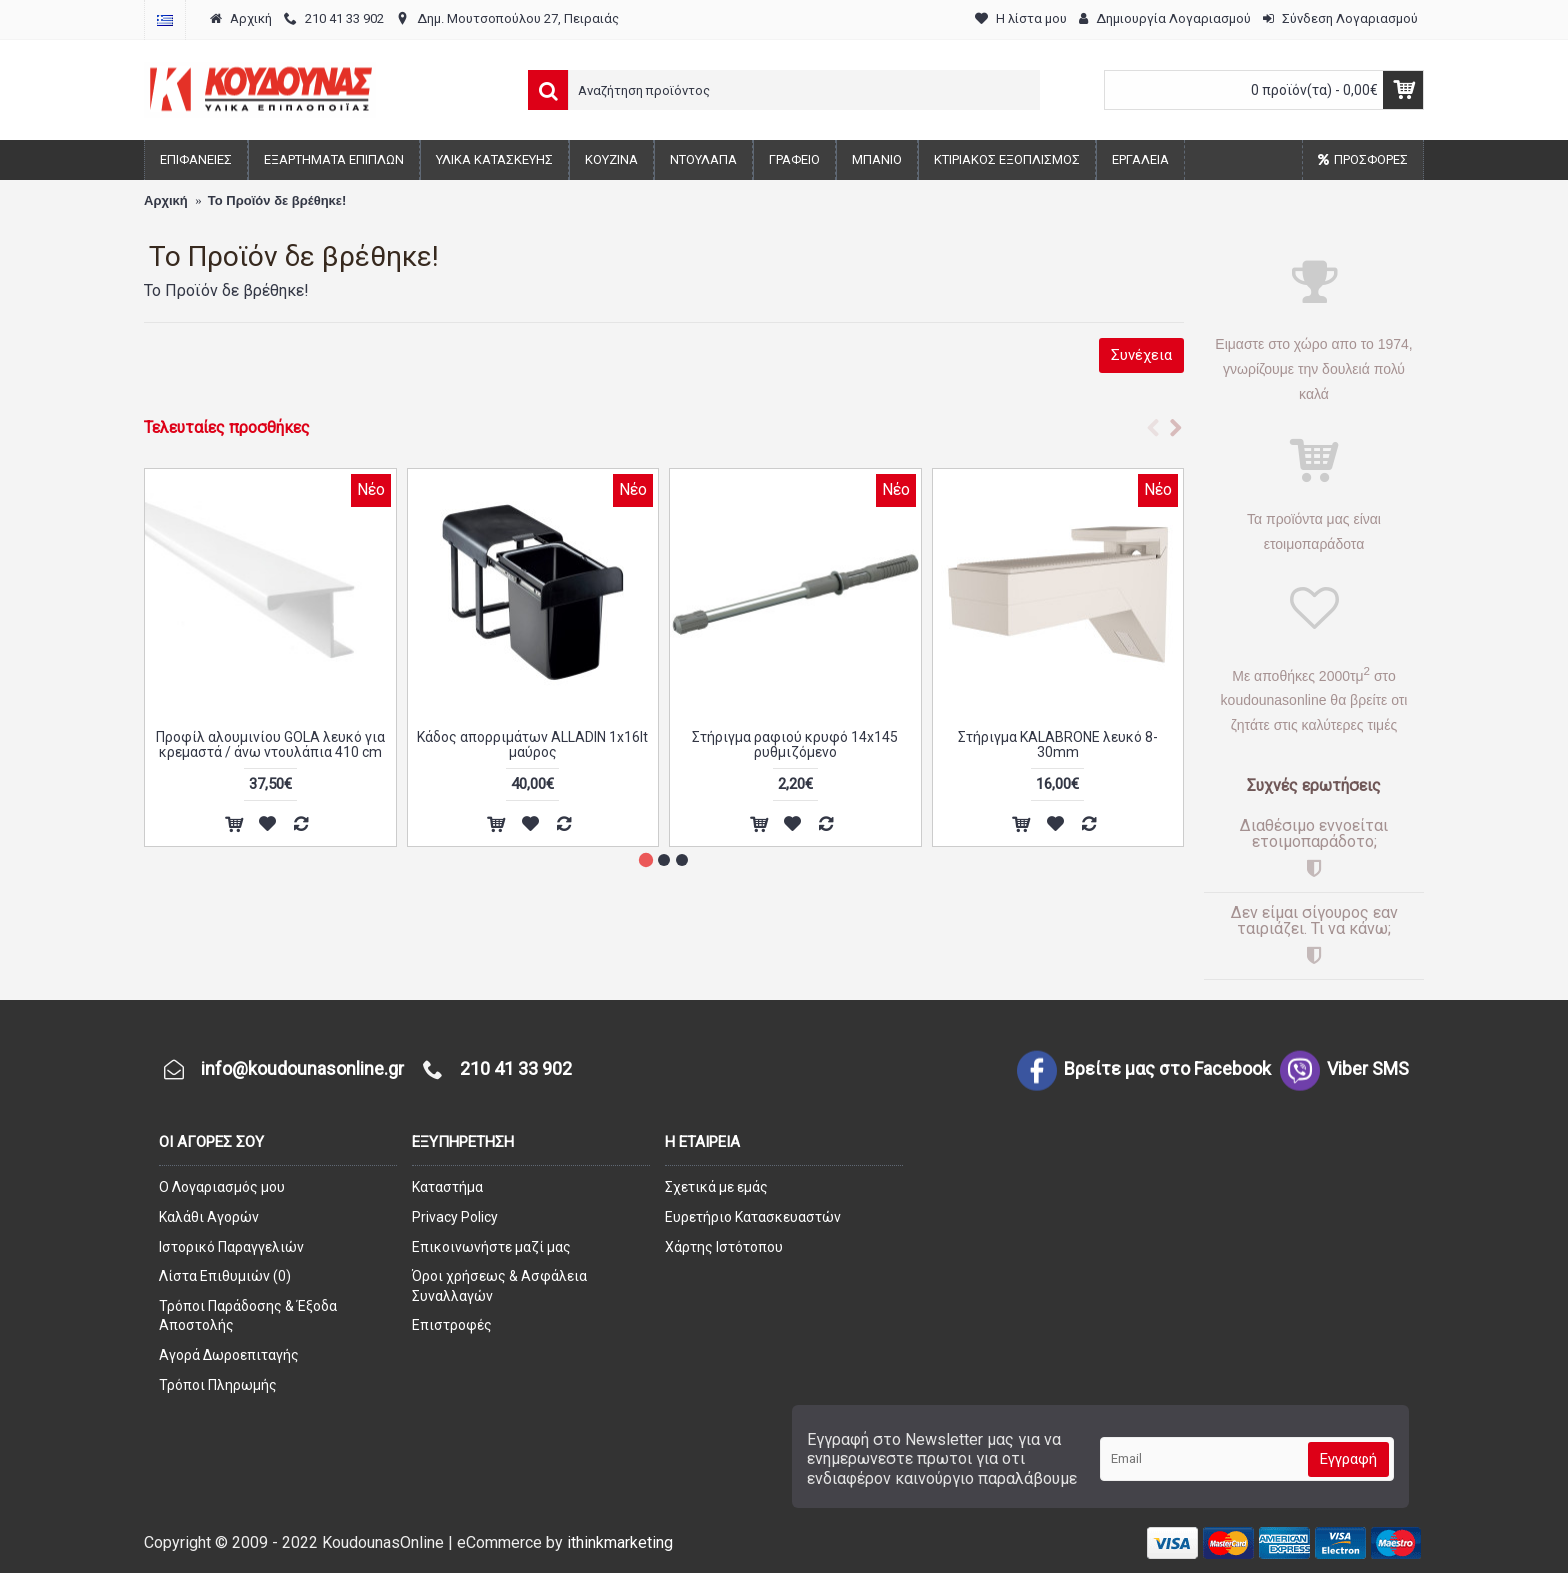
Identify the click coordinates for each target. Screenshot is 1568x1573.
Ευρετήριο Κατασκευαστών (753, 1217)
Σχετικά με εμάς (716, 1187)
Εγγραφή (1348, 1459)
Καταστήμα (447, 1187)
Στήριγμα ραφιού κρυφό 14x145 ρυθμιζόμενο (795, 744)
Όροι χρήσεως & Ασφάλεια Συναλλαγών (499, 1286)
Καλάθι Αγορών (209, 1217)
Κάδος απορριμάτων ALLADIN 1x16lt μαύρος (532, 744)
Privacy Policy (455, 1217)
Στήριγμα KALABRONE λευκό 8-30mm (1058, 744)
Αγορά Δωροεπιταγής (229, 1355)
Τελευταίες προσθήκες (227, 427)
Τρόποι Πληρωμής (218, 1385)
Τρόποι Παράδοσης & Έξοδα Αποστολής (248, 1316)
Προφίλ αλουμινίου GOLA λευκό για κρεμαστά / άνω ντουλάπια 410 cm (270, 744)
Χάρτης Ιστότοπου (724, 1247)
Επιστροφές (452, 1325)
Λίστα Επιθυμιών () (225, 1276)
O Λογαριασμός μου (222, 1187)
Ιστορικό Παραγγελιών (231, 1247)
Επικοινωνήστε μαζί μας (491, 1247)
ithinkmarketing (620, 1542)
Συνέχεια (1141, 355)
